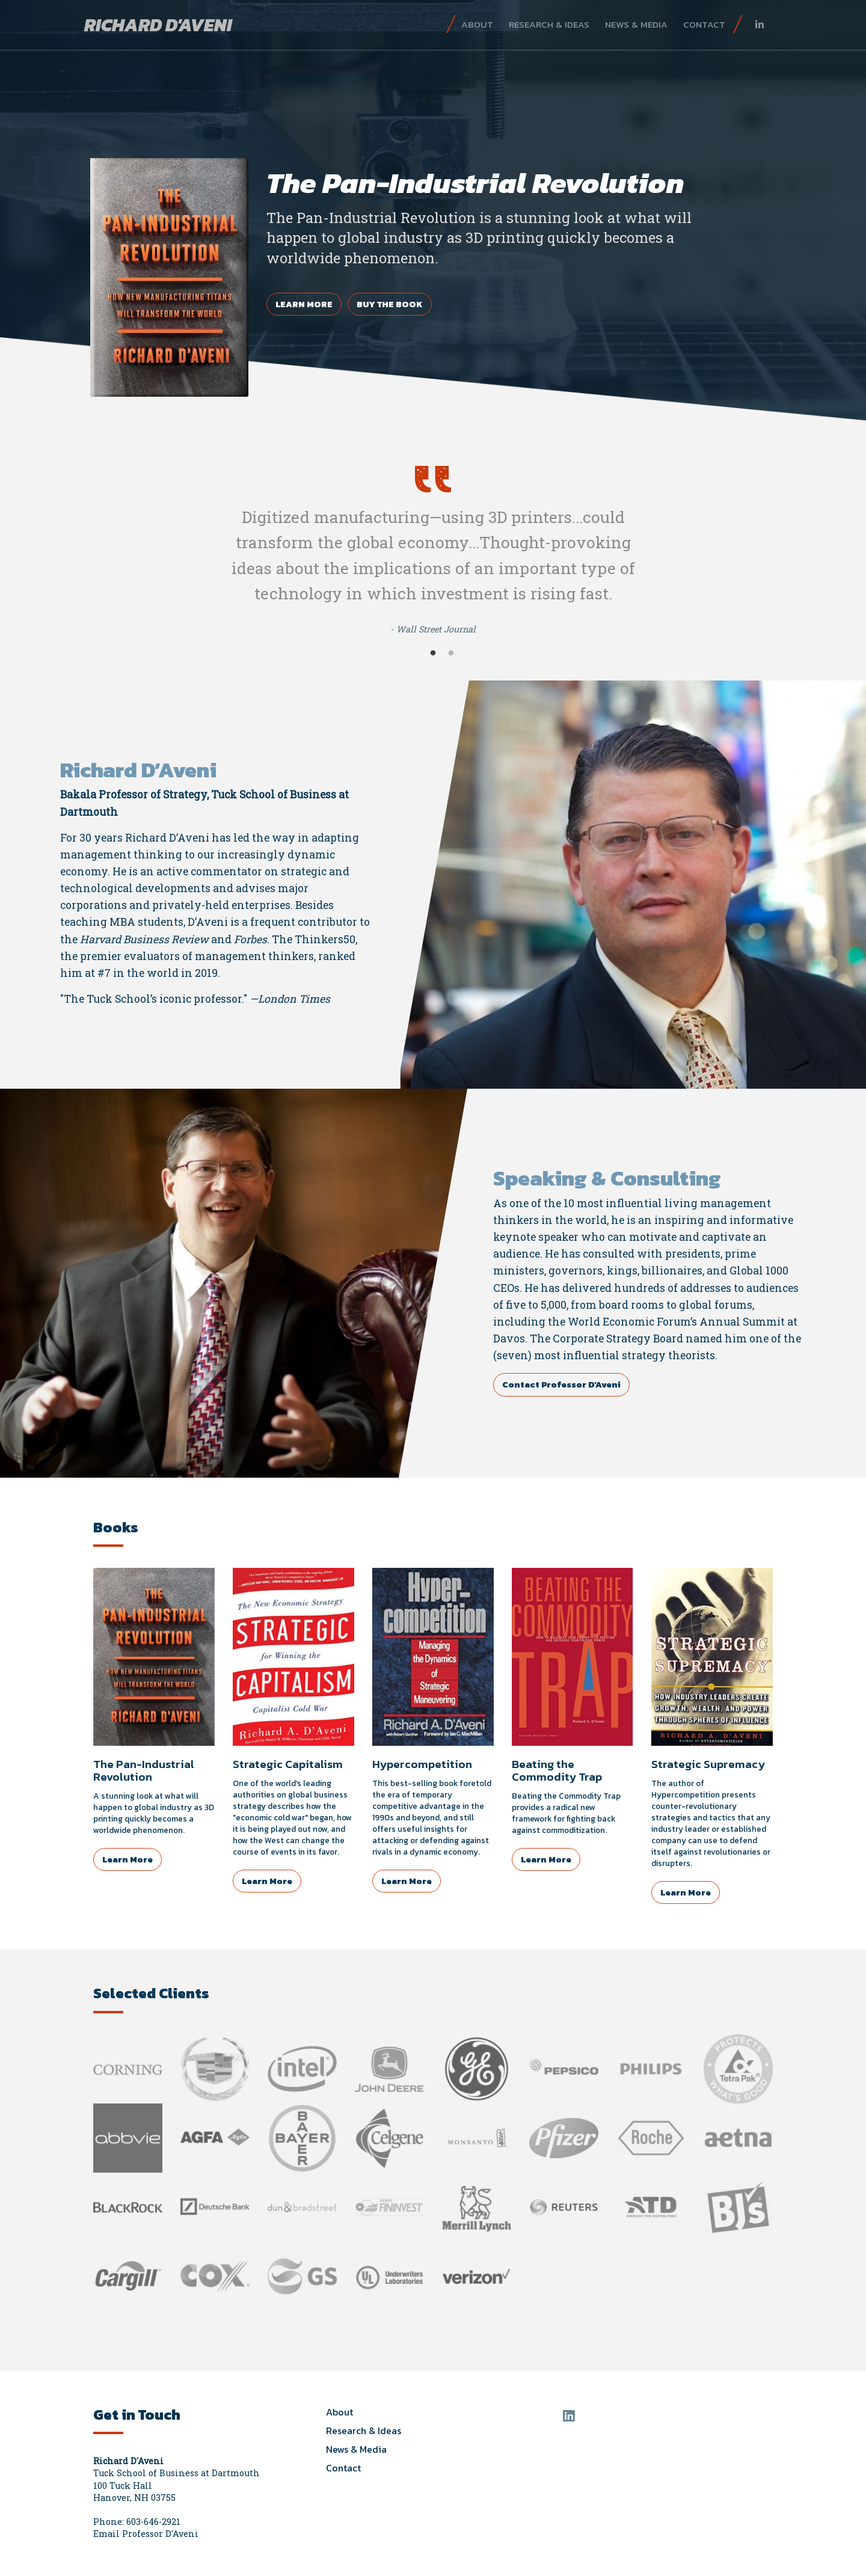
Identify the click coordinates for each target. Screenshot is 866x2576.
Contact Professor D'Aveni (561, 1384)
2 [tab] (451, 653)
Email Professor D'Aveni (145, 2533)
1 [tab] (433, 653)
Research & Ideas (549, 24)
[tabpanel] (433, 210)
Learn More (304, 304)
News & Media (636, 24)
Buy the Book (390, 304)
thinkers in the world (550, 1220)
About (477, 24)
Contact (704, 24)
